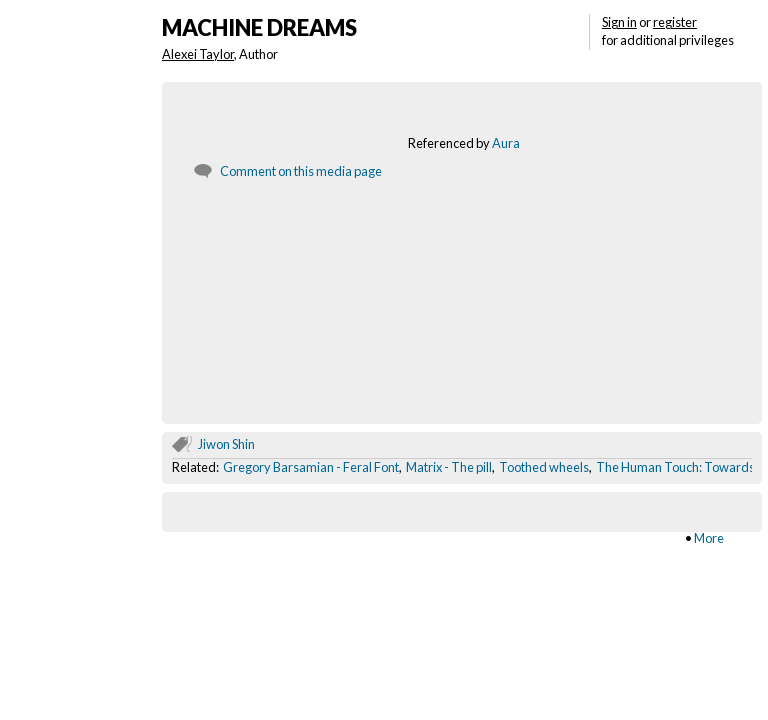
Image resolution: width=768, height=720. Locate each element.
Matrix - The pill (449, 467)
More (709, 538)
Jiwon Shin (226, 444)
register (675, 22)
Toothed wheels (544, 467)
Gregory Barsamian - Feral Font (311, 467)
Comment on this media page (301, 171)
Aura (506, 143)
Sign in (619, 22)
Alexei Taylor (198, 54)
